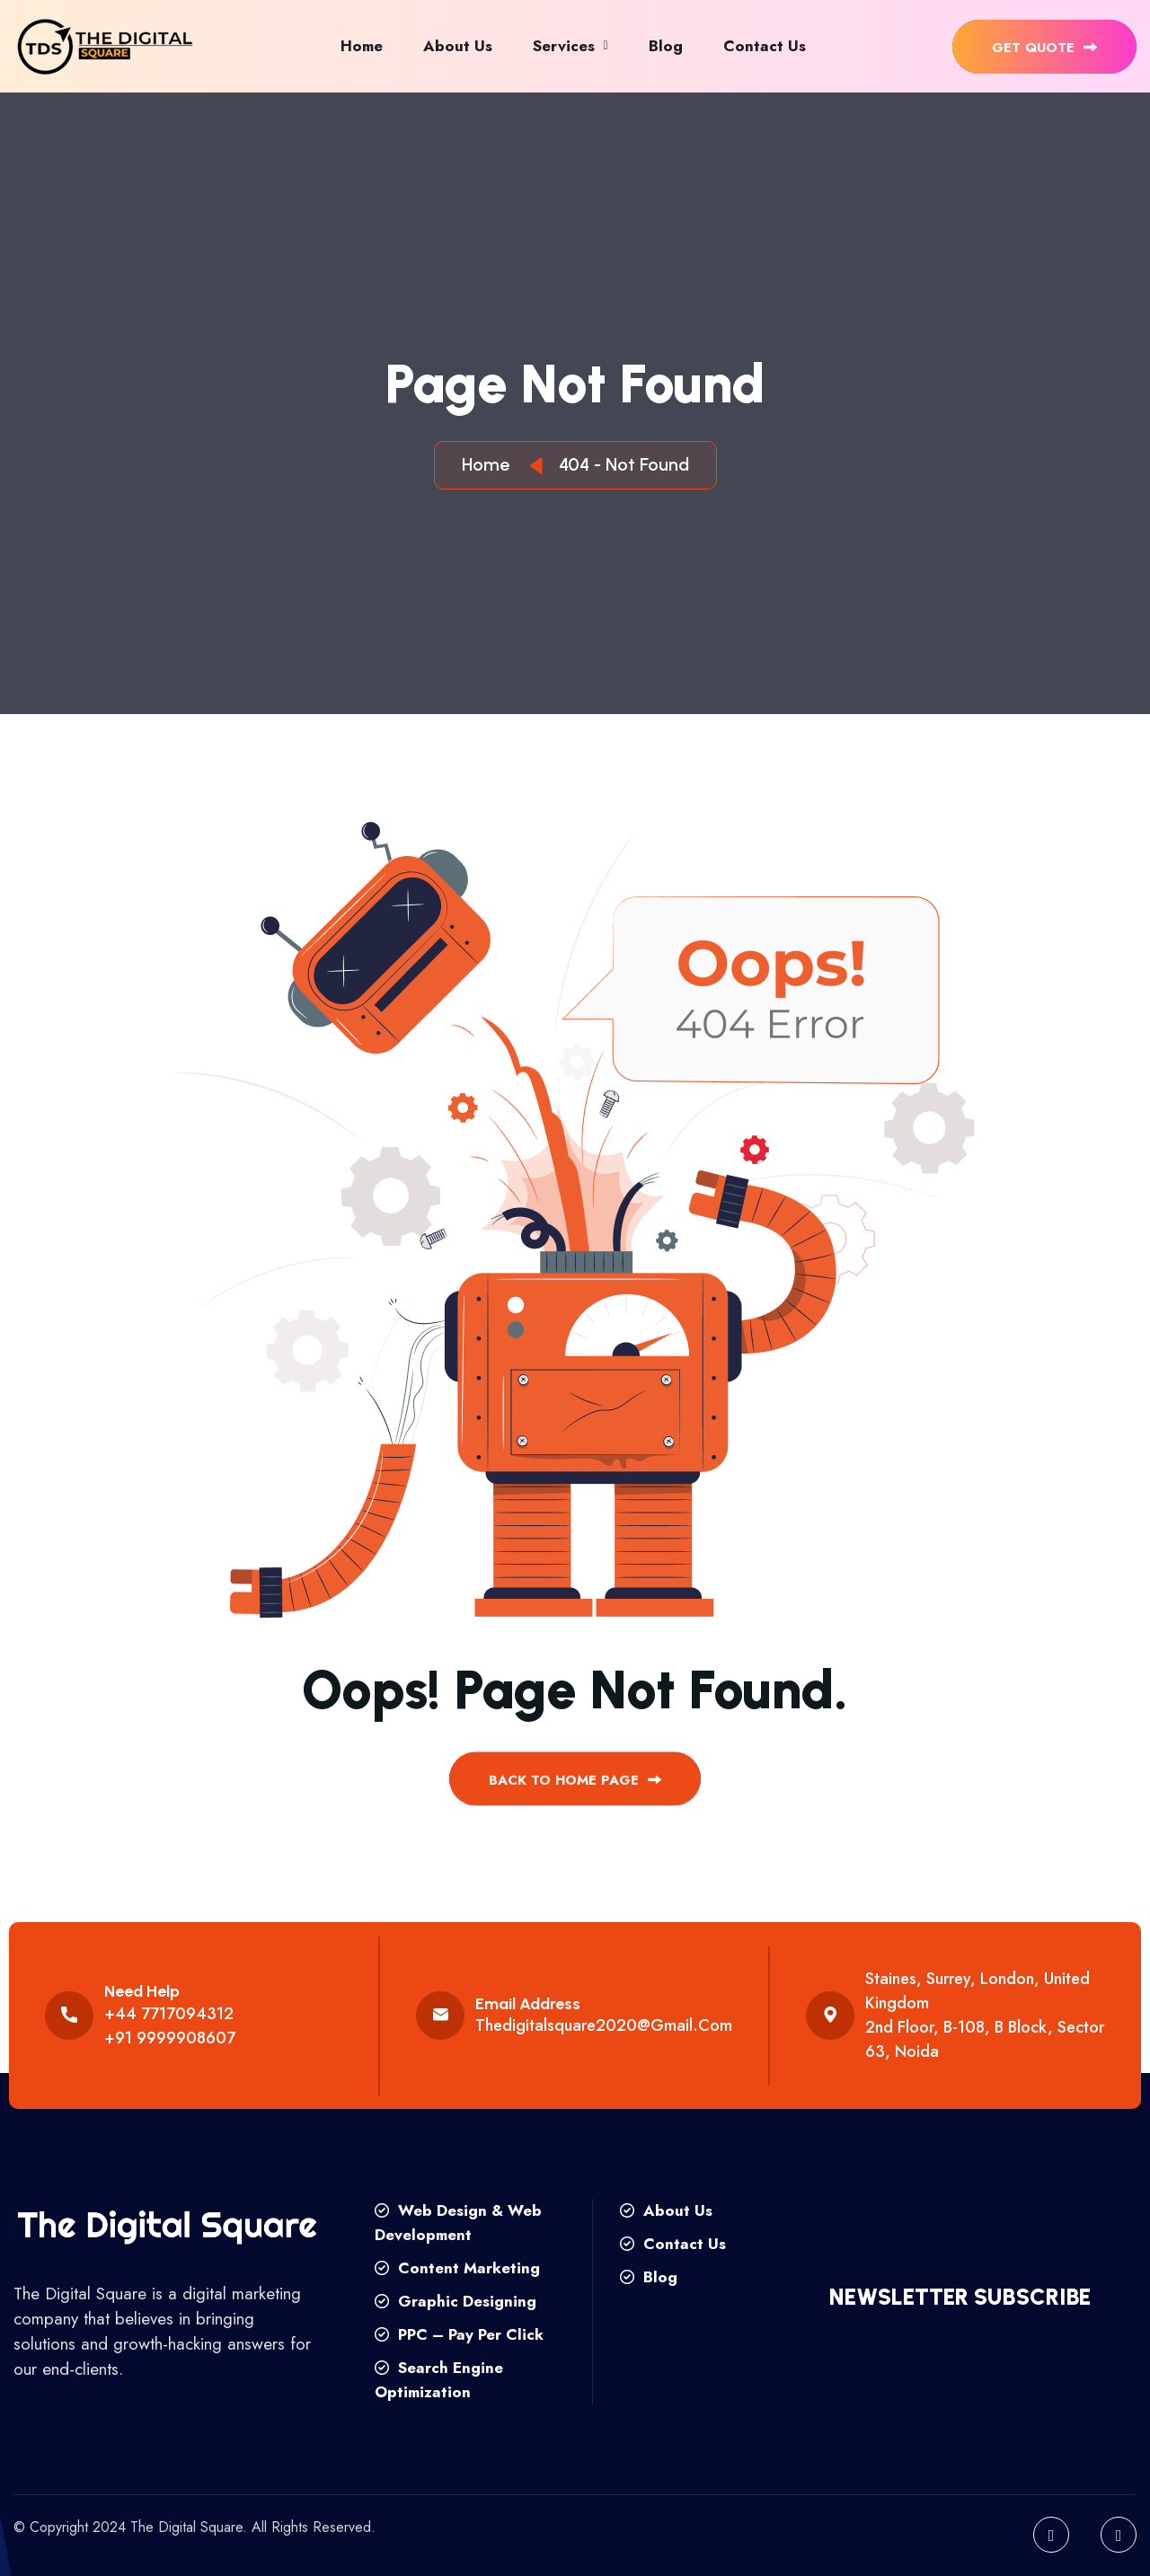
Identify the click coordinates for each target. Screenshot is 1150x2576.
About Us (457, 46)
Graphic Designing (455, 2301)
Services (564, 46)
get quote (1044, 47)
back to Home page (575, 1797)
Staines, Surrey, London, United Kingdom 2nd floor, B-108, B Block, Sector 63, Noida (984, 2015)
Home (362, 46)
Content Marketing (457, 2268)
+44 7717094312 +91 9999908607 (169, 2026)
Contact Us (764, 46)
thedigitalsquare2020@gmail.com (603, 2025)
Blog (666, 46)
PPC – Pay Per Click (459, 2334)
